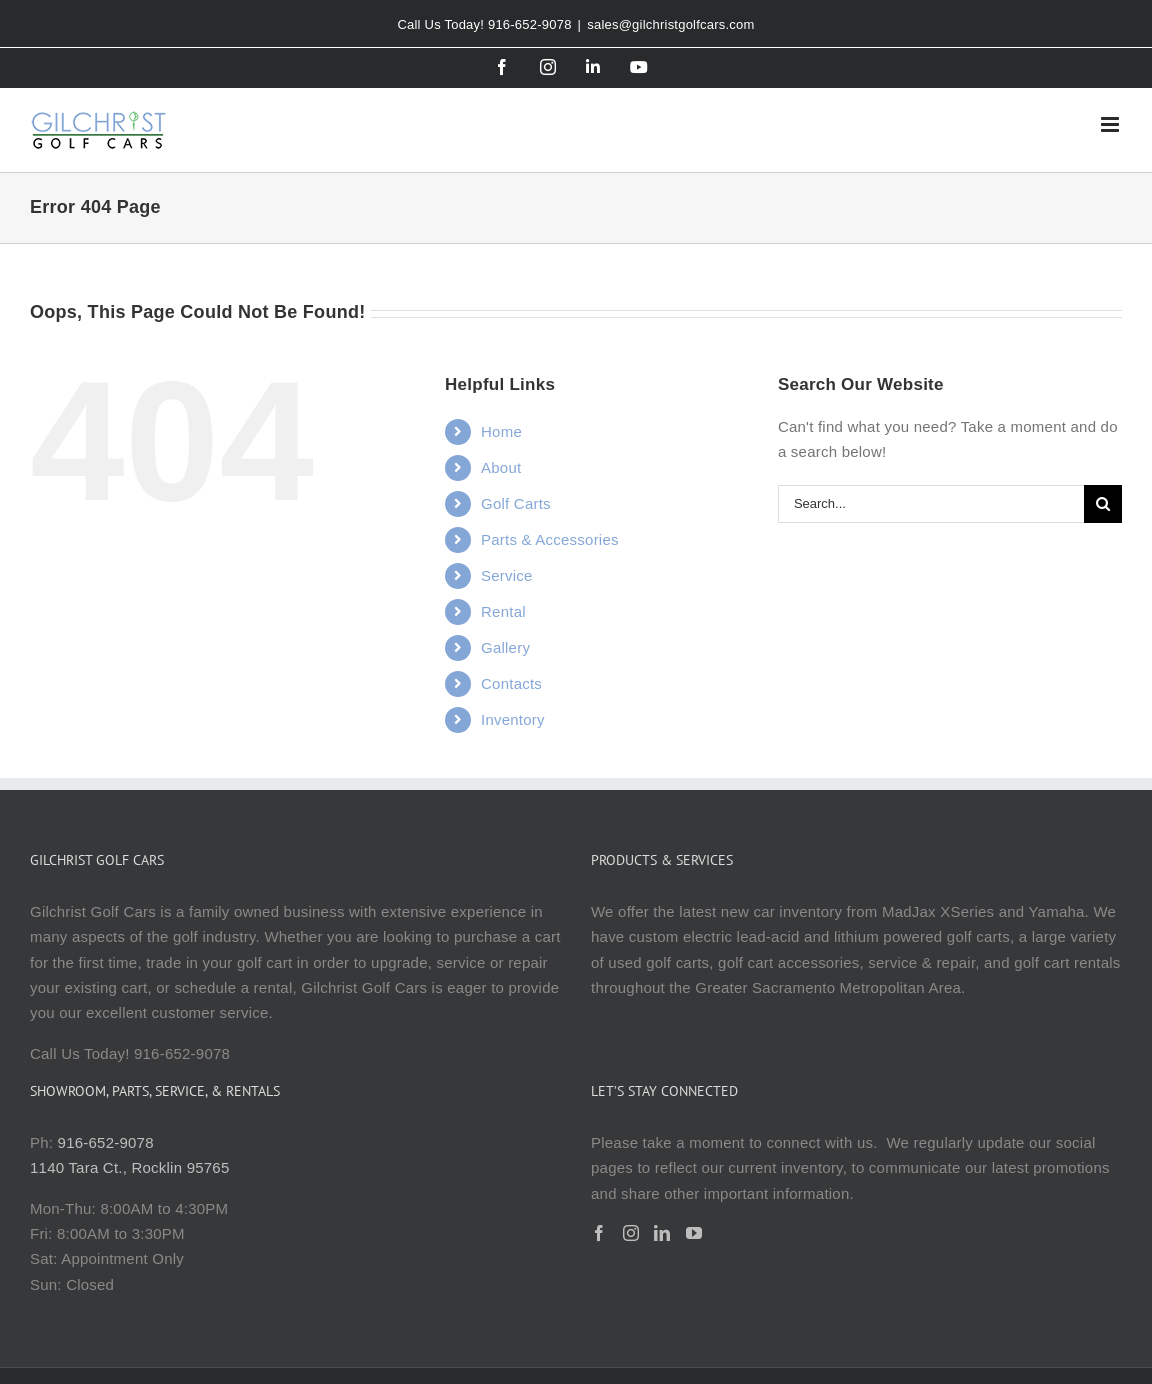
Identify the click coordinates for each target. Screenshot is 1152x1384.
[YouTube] (694, 1233)
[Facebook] (599, 1233)
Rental (503, 611)
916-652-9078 (106, 1142)
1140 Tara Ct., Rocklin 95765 (129, 1167)
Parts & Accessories (550, 539)
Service (507, 575)
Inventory (513, 719)
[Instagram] (631, 1233)
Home (501, 431)
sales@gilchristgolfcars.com (670, 24)
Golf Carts (516, 503)
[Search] (1103, 504)
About (501, 467)
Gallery (505, 647)
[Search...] (931, 504)
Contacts (511, 683)
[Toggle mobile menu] (1111, 124)
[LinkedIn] (662, 1233)
